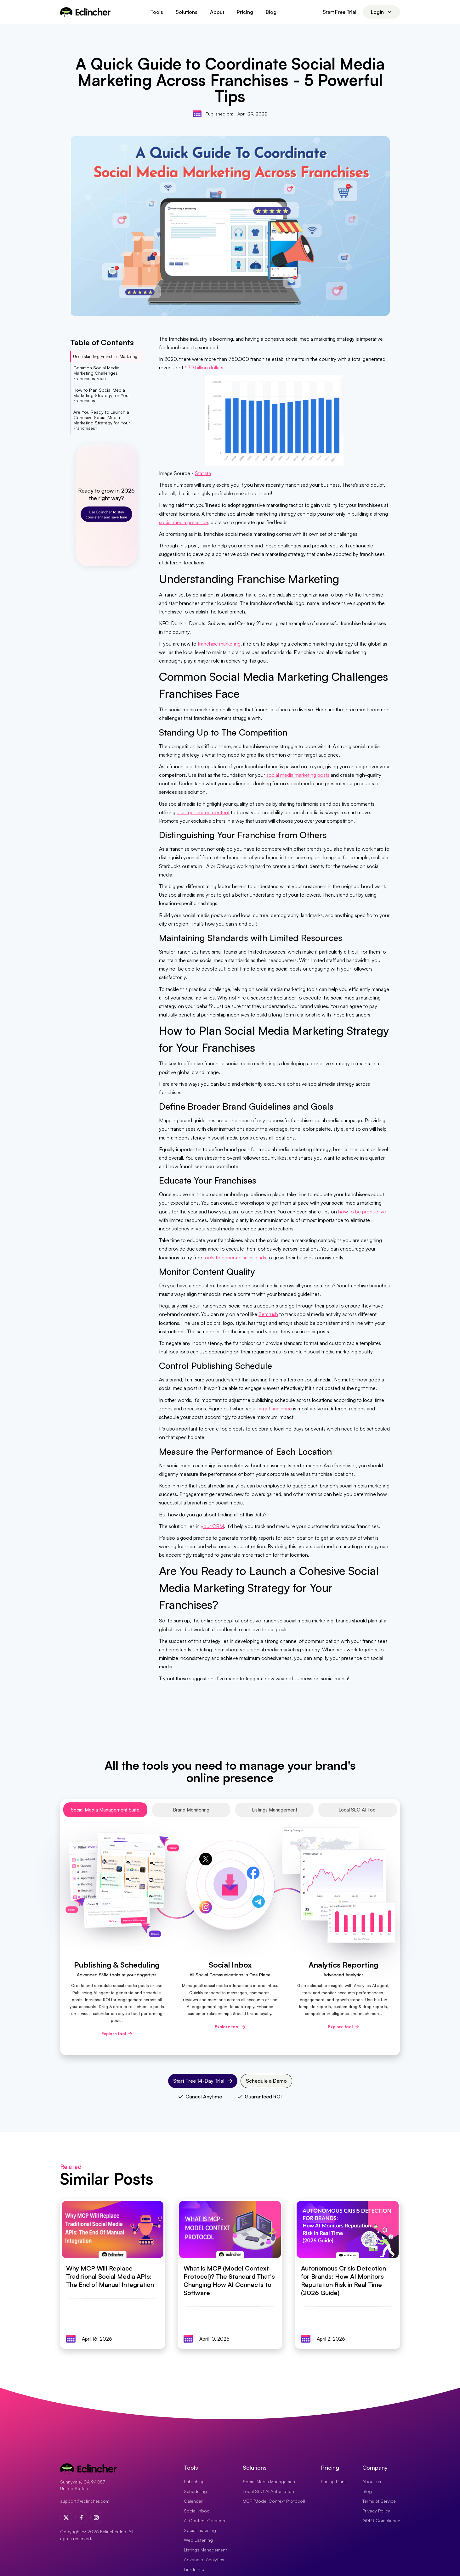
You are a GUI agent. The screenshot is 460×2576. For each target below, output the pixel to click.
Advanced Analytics (204, 2559)
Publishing (194, 2481)
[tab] (105, 1809)
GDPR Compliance (381, 2520)
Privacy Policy (376, 2510)
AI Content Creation (204, 2520)
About (217, 12)
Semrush (268, 1314)
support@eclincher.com (84, 2501)
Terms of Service (379, 2501)
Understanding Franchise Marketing (105, 356)
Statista (203, 473)
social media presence (183, 522)
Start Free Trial (339, 12)
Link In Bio (194, 2569)
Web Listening (198, 2540)
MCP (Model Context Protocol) (274, 2501)
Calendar (193, 2501)
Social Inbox (196, 2510)
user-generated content (203, 812)
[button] (156, 12)
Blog (271, 12)
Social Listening (200, 2530)
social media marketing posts (297, 775)
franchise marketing (219, 644)
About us (371, 2481)
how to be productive (362, 1211)
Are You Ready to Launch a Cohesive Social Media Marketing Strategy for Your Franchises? (101, 419)
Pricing (245, 12)
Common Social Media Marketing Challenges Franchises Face (96, 373)
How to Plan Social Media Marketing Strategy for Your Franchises (101, 395)
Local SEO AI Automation (268, 2491)
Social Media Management (270, 2481)
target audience (274, 1408)
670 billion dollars (204, 367)
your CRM (212, 1526)
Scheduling (195, 2491)
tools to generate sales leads (234, 1257)
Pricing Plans (334, 2481)
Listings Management (205, 2549)
